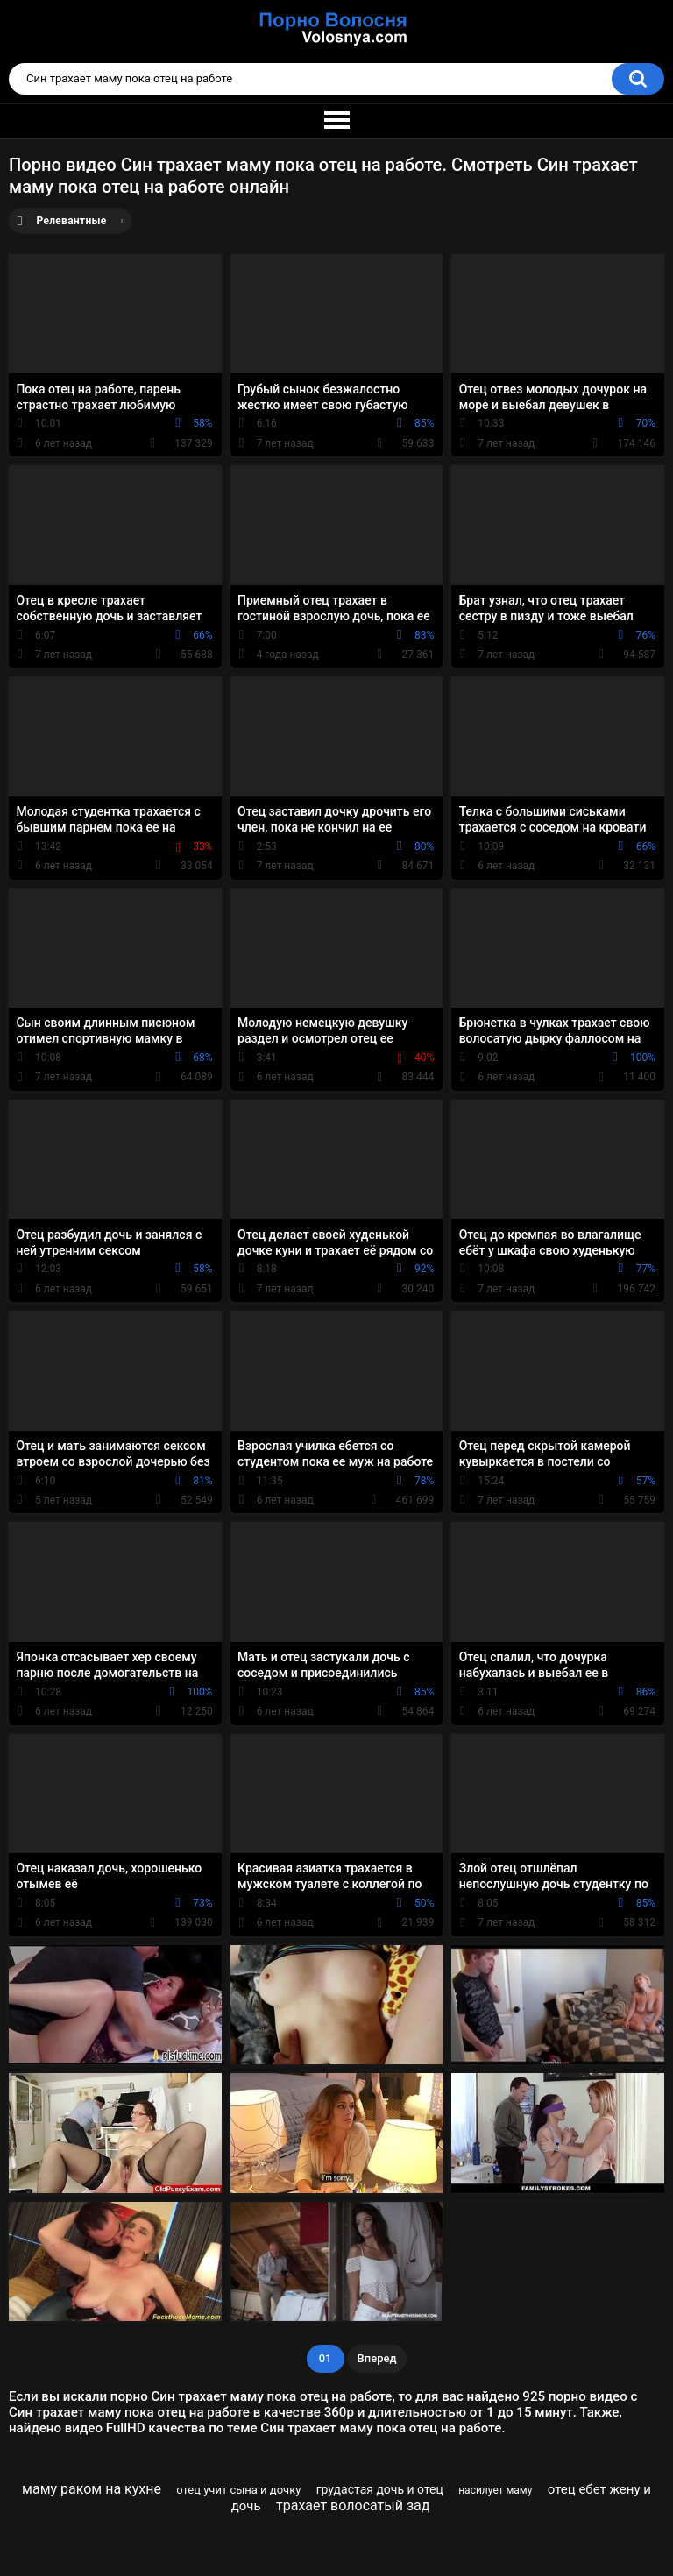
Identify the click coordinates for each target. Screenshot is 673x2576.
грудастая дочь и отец (379, 2489)
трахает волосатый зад (352, 2505)
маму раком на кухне (91, 2488)
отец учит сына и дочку (238, 2489)
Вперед (377, 2358)
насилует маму (495, 2490)
